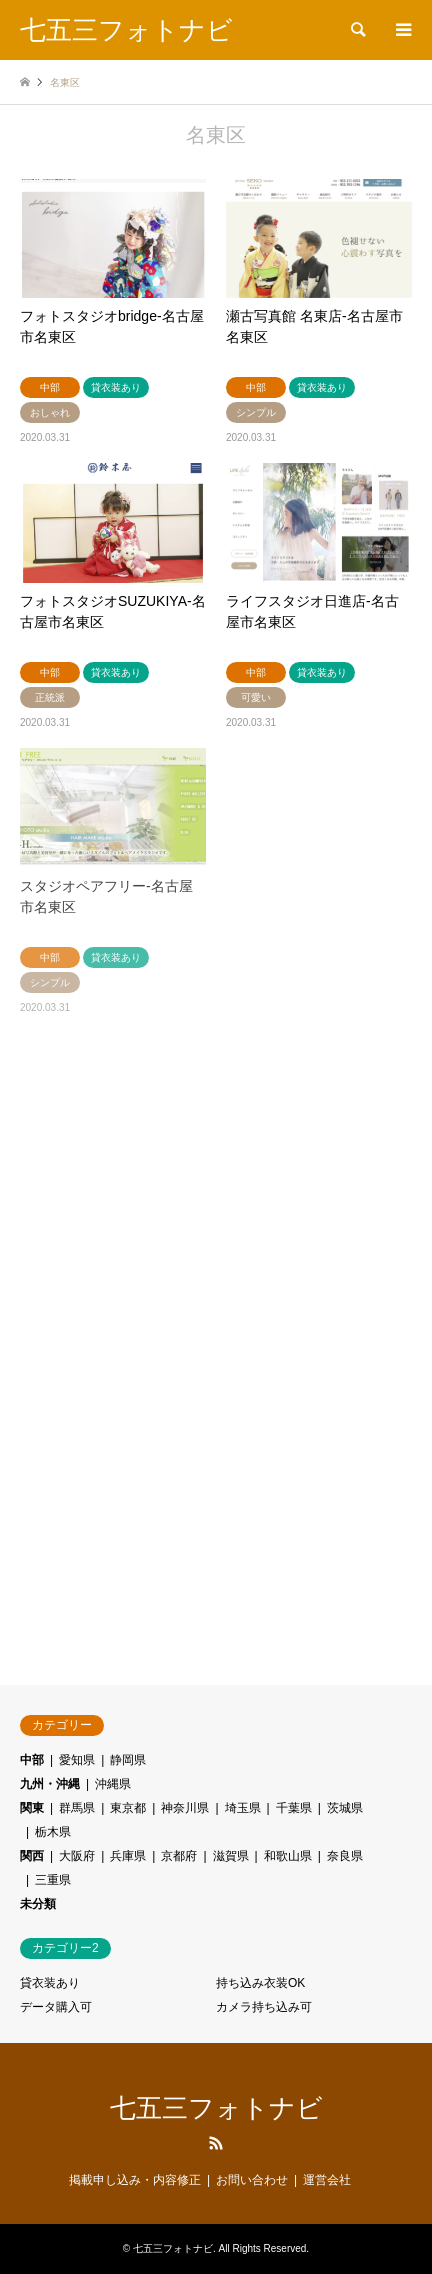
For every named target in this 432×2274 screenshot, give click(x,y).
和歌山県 (288, 1856)
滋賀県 (231, 1856)
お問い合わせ (252, 2180)
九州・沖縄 (50, 1784)
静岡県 (128, 1760)
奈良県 (345, 1856)
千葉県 (294, 1808)
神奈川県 (185, 1808)
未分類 (38, 1904)
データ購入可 (56, 2007)
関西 (32, 1856)
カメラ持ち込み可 (264, 2007)
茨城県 (345, 1808)
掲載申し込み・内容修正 (135, 2180)
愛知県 (77, 1760)
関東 (32, 1808)
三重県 (53, 1880)
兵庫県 (128, 1856)
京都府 (179, 1856)
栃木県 (53, 1832)
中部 (32, 1760)
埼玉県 (243, 1808)
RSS (216, 2143)
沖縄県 (113, 1784)
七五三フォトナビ (216, 2108)
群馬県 (77, 1808)
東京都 (128, 1808)
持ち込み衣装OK (260, 1983)
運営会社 (327, 2180)
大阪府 (77, 1856)
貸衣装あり (50, 1983)
